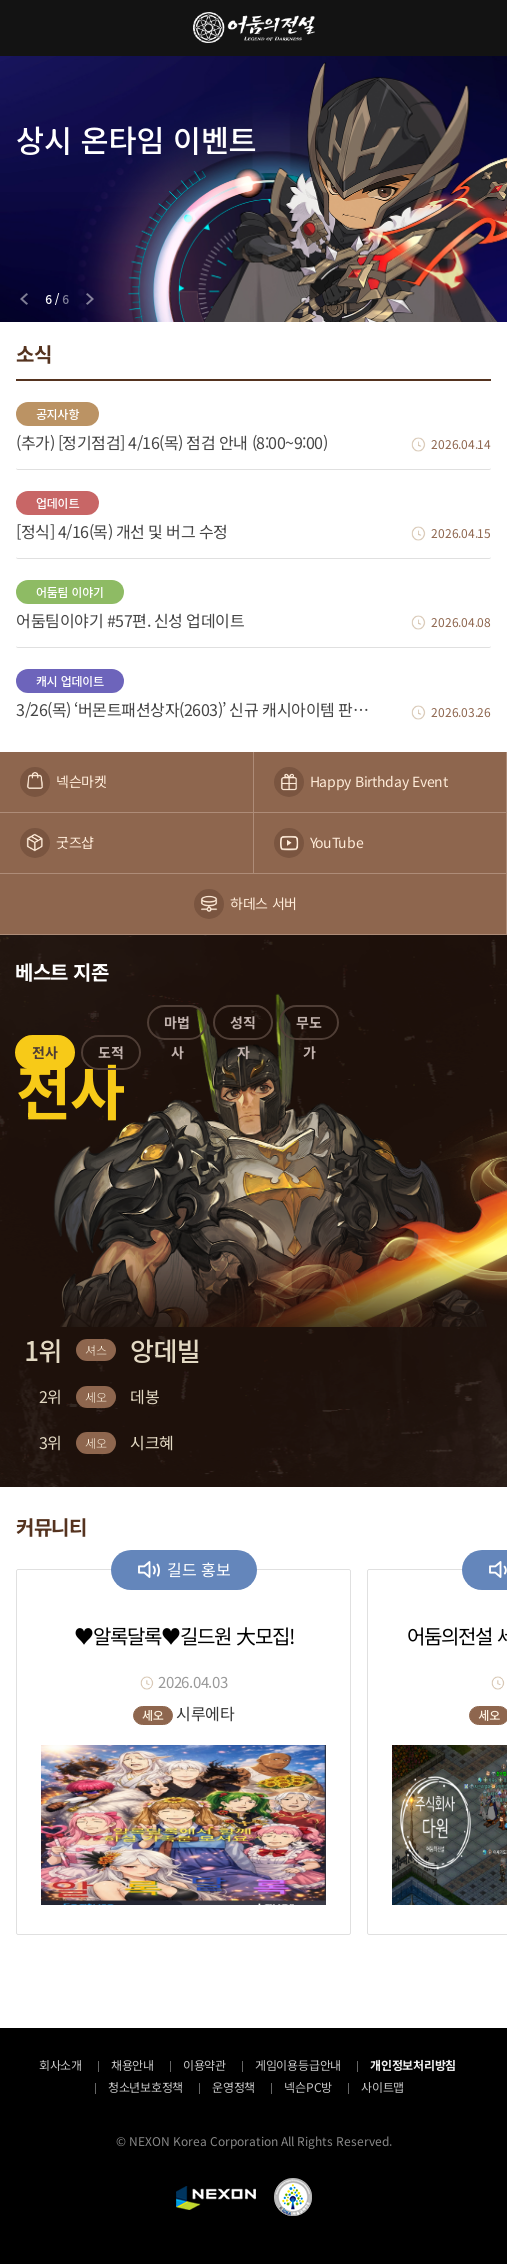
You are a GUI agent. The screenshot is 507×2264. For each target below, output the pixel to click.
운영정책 (233, 2086)
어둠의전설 (254, 27)
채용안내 (132, 2064)
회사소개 (60, 2064)
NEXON (216, 2198)
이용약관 (204, 2064)
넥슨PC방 (308, 2086)
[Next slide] (90, 299)
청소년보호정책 (145, 2086)
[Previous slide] (24, 299)
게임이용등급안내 (298, 2064)
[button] (45, 1056)
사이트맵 (382, 2086)
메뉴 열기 (28, 28)
